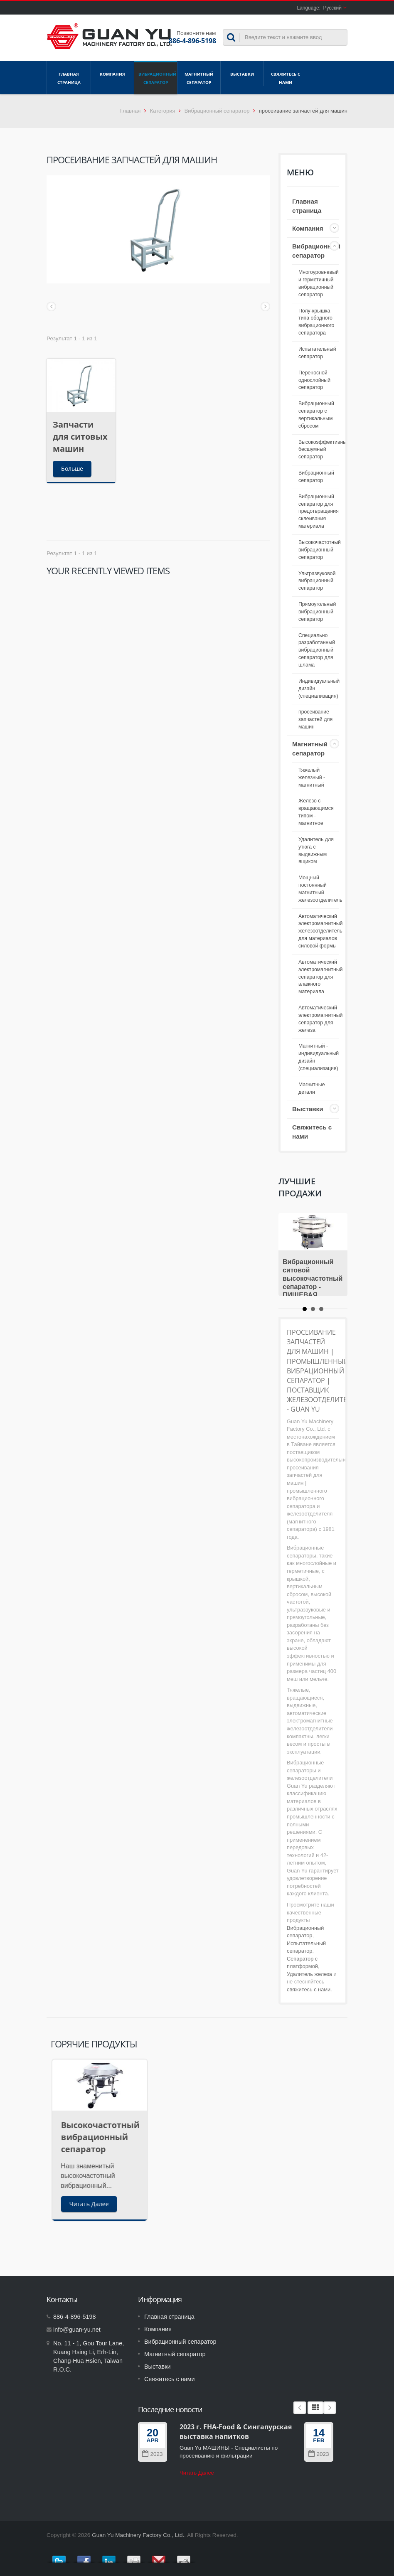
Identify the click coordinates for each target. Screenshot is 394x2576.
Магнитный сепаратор (198, 77)
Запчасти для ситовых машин (80, 436)
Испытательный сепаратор (317, 352)
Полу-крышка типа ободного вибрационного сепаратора (316, 322)
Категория (162, 111)
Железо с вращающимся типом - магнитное (316, 812)
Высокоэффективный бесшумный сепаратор (324, 449)
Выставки (242, 73)
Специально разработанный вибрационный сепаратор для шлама (316, 650)
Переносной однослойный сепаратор (314, 380)
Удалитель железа (309, 1974)
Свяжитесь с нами (285, 77)
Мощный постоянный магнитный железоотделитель (320, 889)
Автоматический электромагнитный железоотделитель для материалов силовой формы (320, 931)
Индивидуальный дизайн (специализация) (319, 688)
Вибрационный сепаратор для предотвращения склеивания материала (318, 511)
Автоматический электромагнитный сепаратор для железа (320, 1019)
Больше (72, 468)
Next (329, 2407)
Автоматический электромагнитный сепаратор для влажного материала (320, 976)
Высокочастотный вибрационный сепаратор (319, 549)
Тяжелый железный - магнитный (311, 777)
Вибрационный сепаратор (155, 77)
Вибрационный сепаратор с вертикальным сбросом (316, 415)
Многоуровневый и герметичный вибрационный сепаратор (318, 283)
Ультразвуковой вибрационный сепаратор (316, 581)
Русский (332, 8)
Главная (130, 111)
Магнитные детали (311, 1088)
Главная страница (69, 77)
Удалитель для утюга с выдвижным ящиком (316, 851)
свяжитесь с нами (308, 1989)
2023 (152, 2454)
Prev (299, 2407)
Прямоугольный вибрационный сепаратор (317, 611)
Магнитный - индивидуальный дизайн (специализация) (318, 1057)
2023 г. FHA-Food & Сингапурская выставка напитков (236, 2431)
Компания (112, 73)
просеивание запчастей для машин (315, 719)
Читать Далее (197, 2473)
